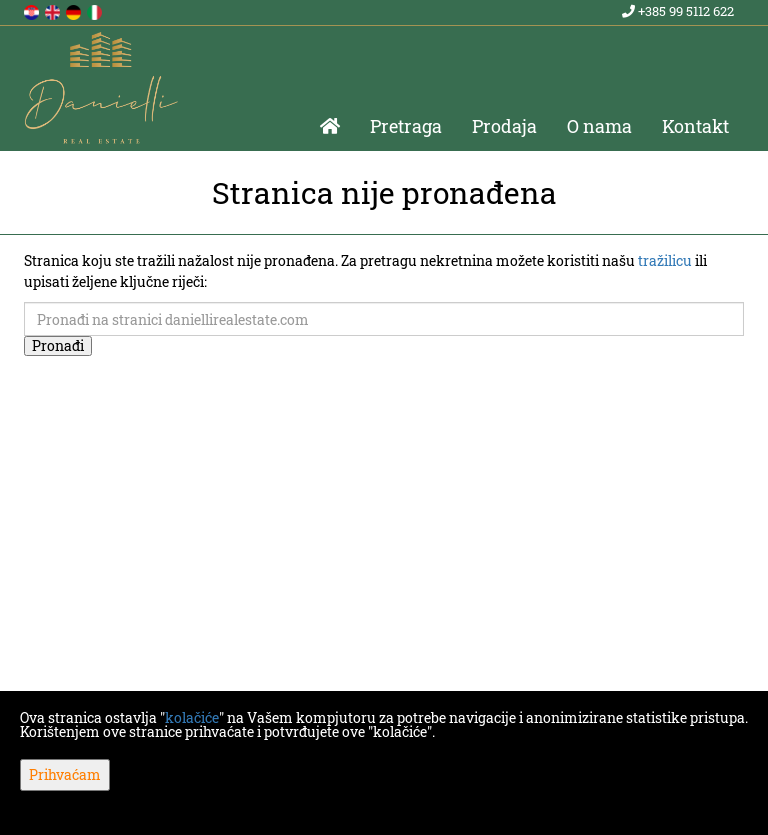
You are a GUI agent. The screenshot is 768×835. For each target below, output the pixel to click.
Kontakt (695, 126)
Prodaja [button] (504, 126)
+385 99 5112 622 (678, 11)
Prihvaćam (65, 774)
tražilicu (665, 260)
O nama (599, 126)
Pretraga (406, 126)
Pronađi (58, 345)
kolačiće (192, 717)
